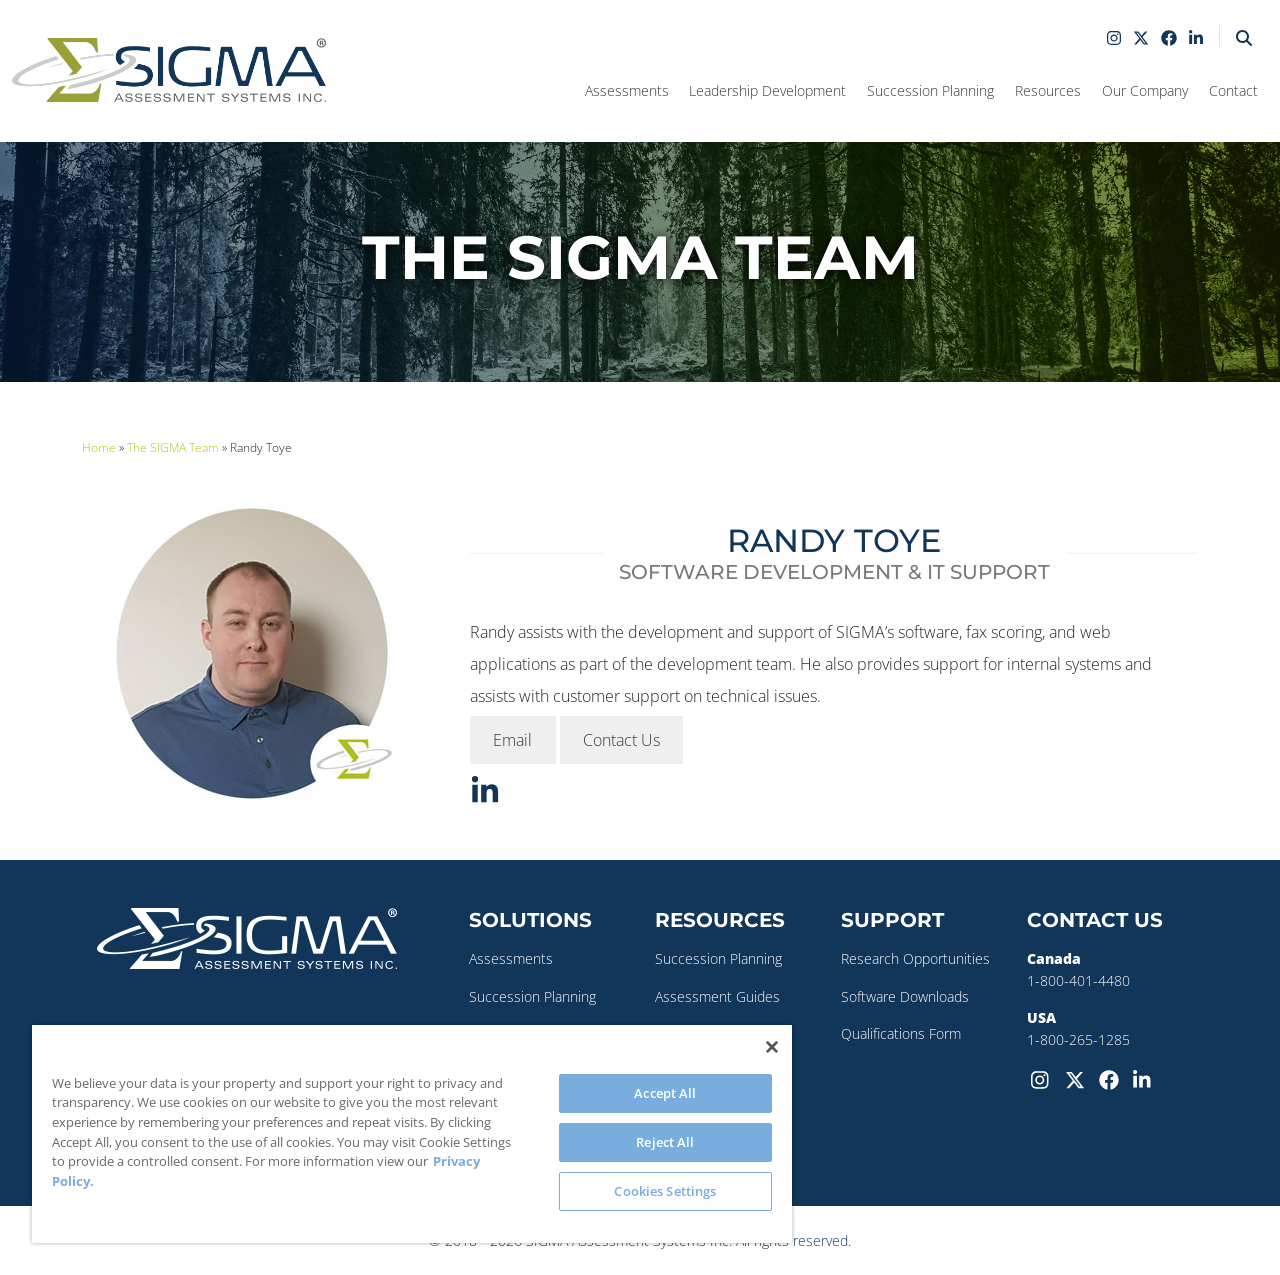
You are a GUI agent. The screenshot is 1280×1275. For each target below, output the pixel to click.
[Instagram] (1044, 1078)
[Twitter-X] (1078, 1078)
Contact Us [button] (621, 740)
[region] (412, 1134)
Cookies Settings (665, 1191)
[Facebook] (1112, 1078)
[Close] (772, 1047)
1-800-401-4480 (1078, 980)
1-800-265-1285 (1078, 1039)
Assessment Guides (717, 996)
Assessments (511, 958)
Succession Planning (532, 996)
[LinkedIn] (1146, 1078)
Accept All (665, 1093)
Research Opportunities (915, 958)
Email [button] (512, 740)
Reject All (665, 1142)
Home (99, 447)
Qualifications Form (901, 1033)
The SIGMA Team (173, 447)
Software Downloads (905, 996)
